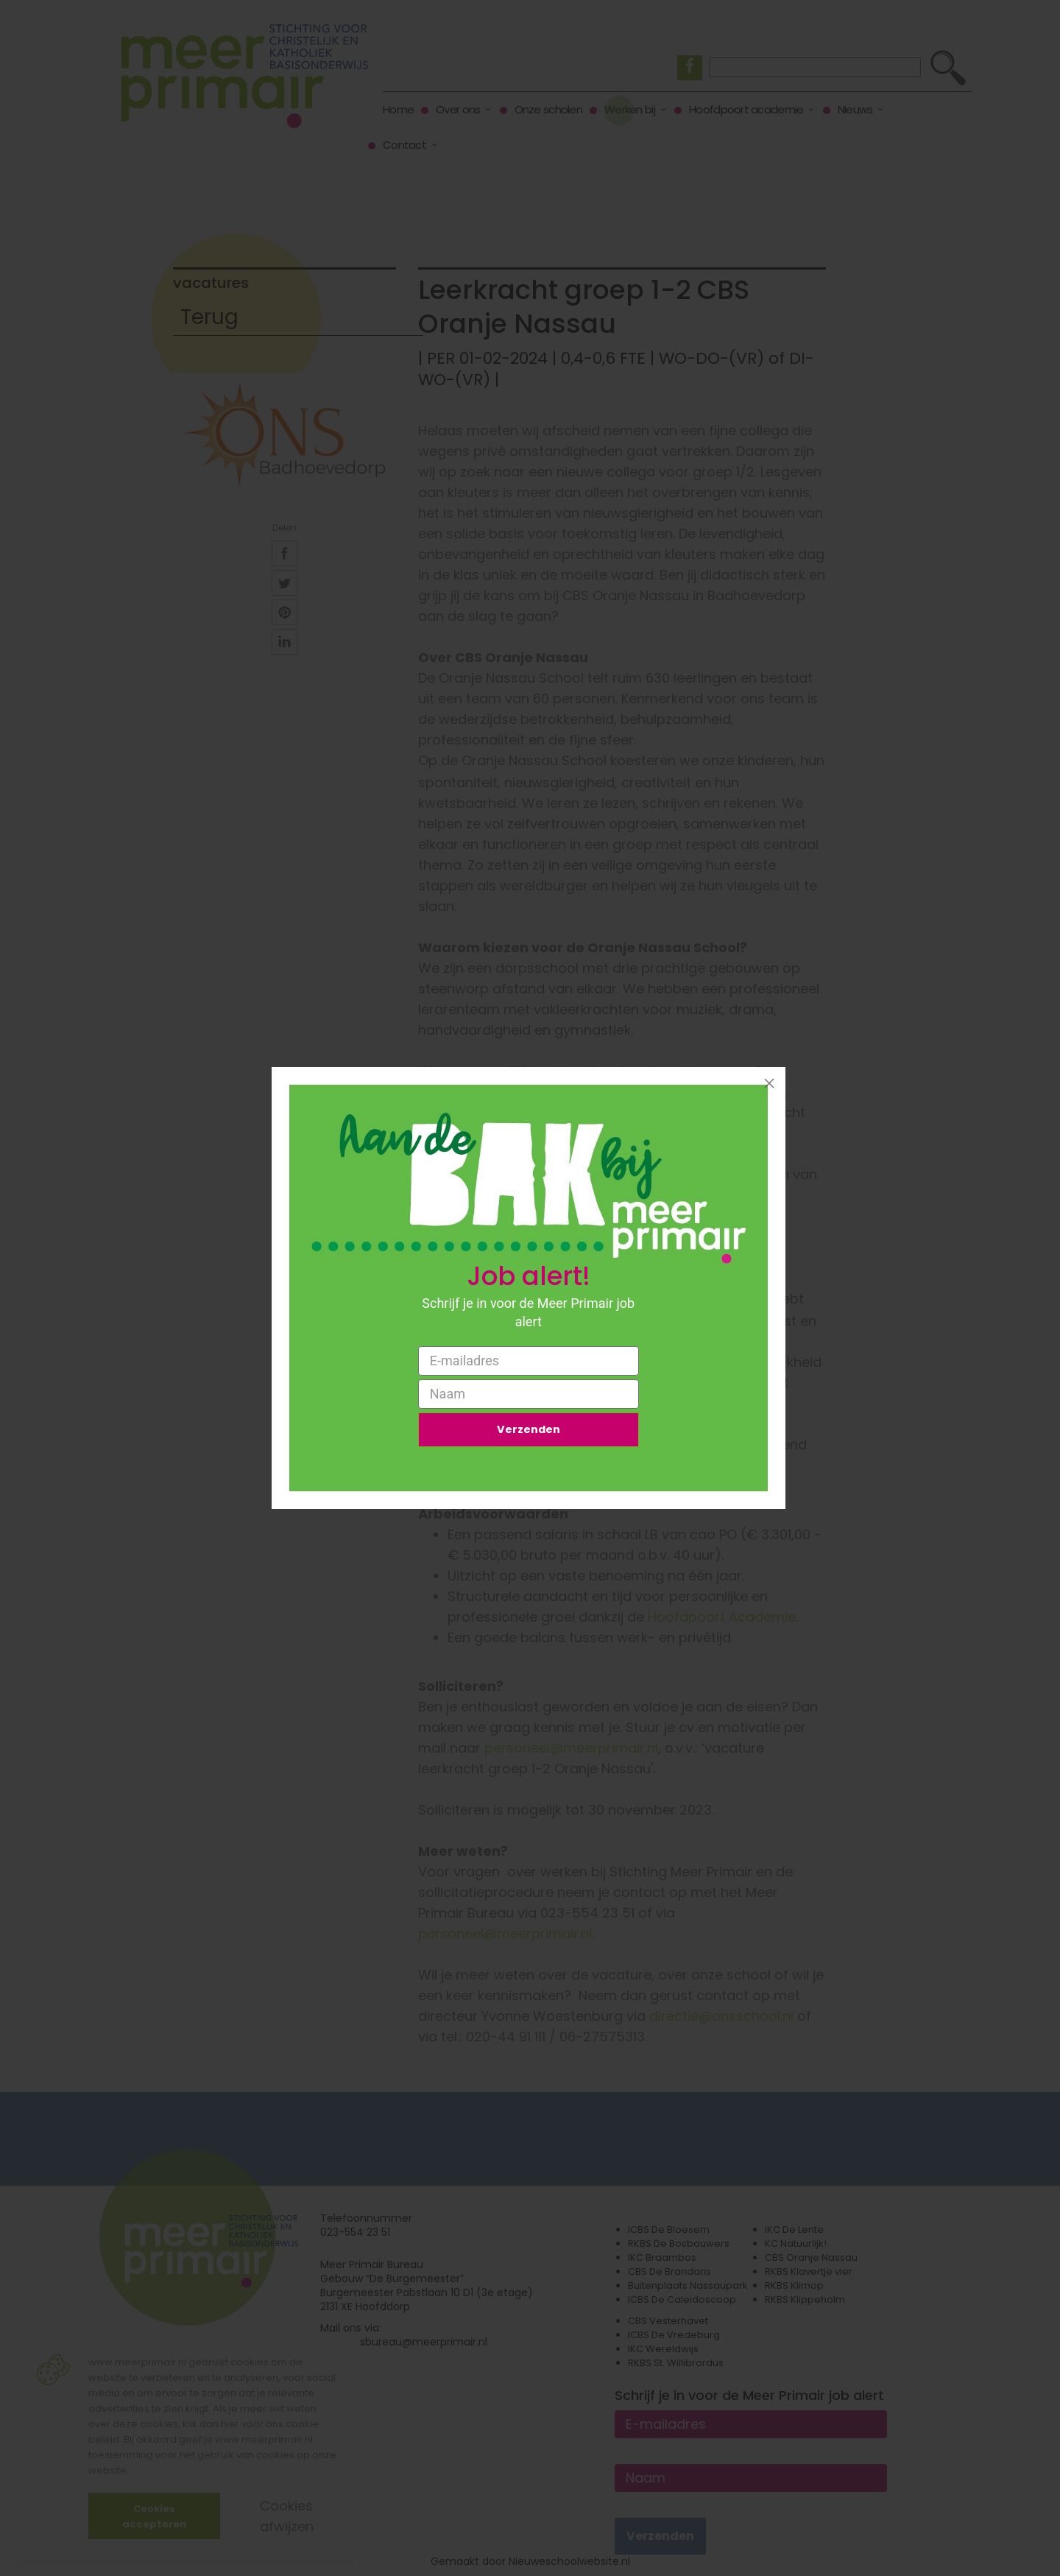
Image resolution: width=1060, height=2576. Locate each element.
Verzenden (528, 1432)
